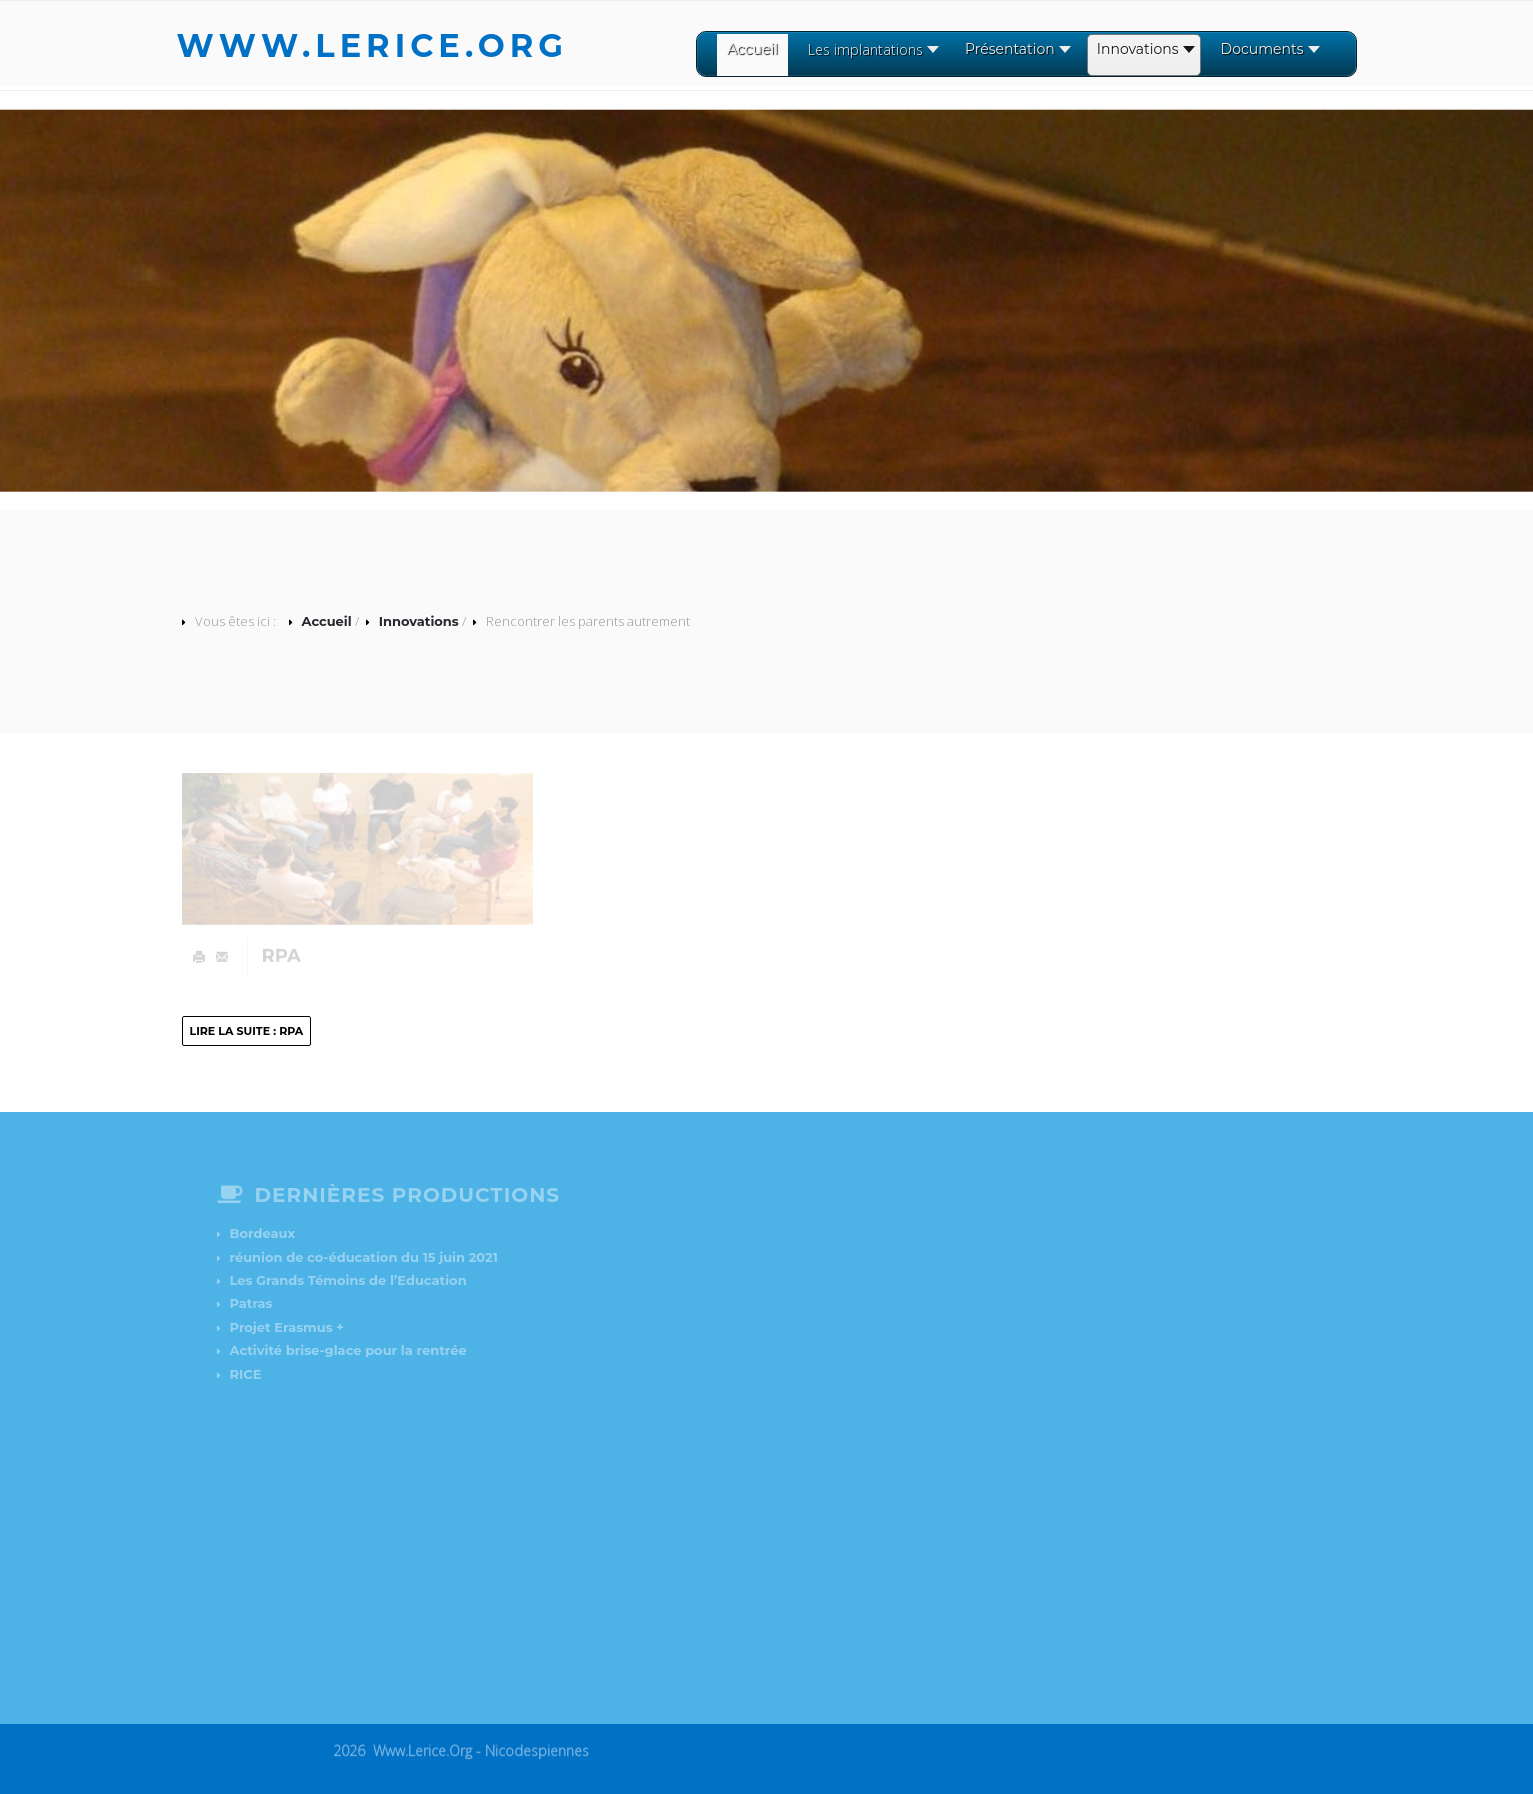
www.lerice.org (373, 45)
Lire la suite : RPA (247, 1031)
